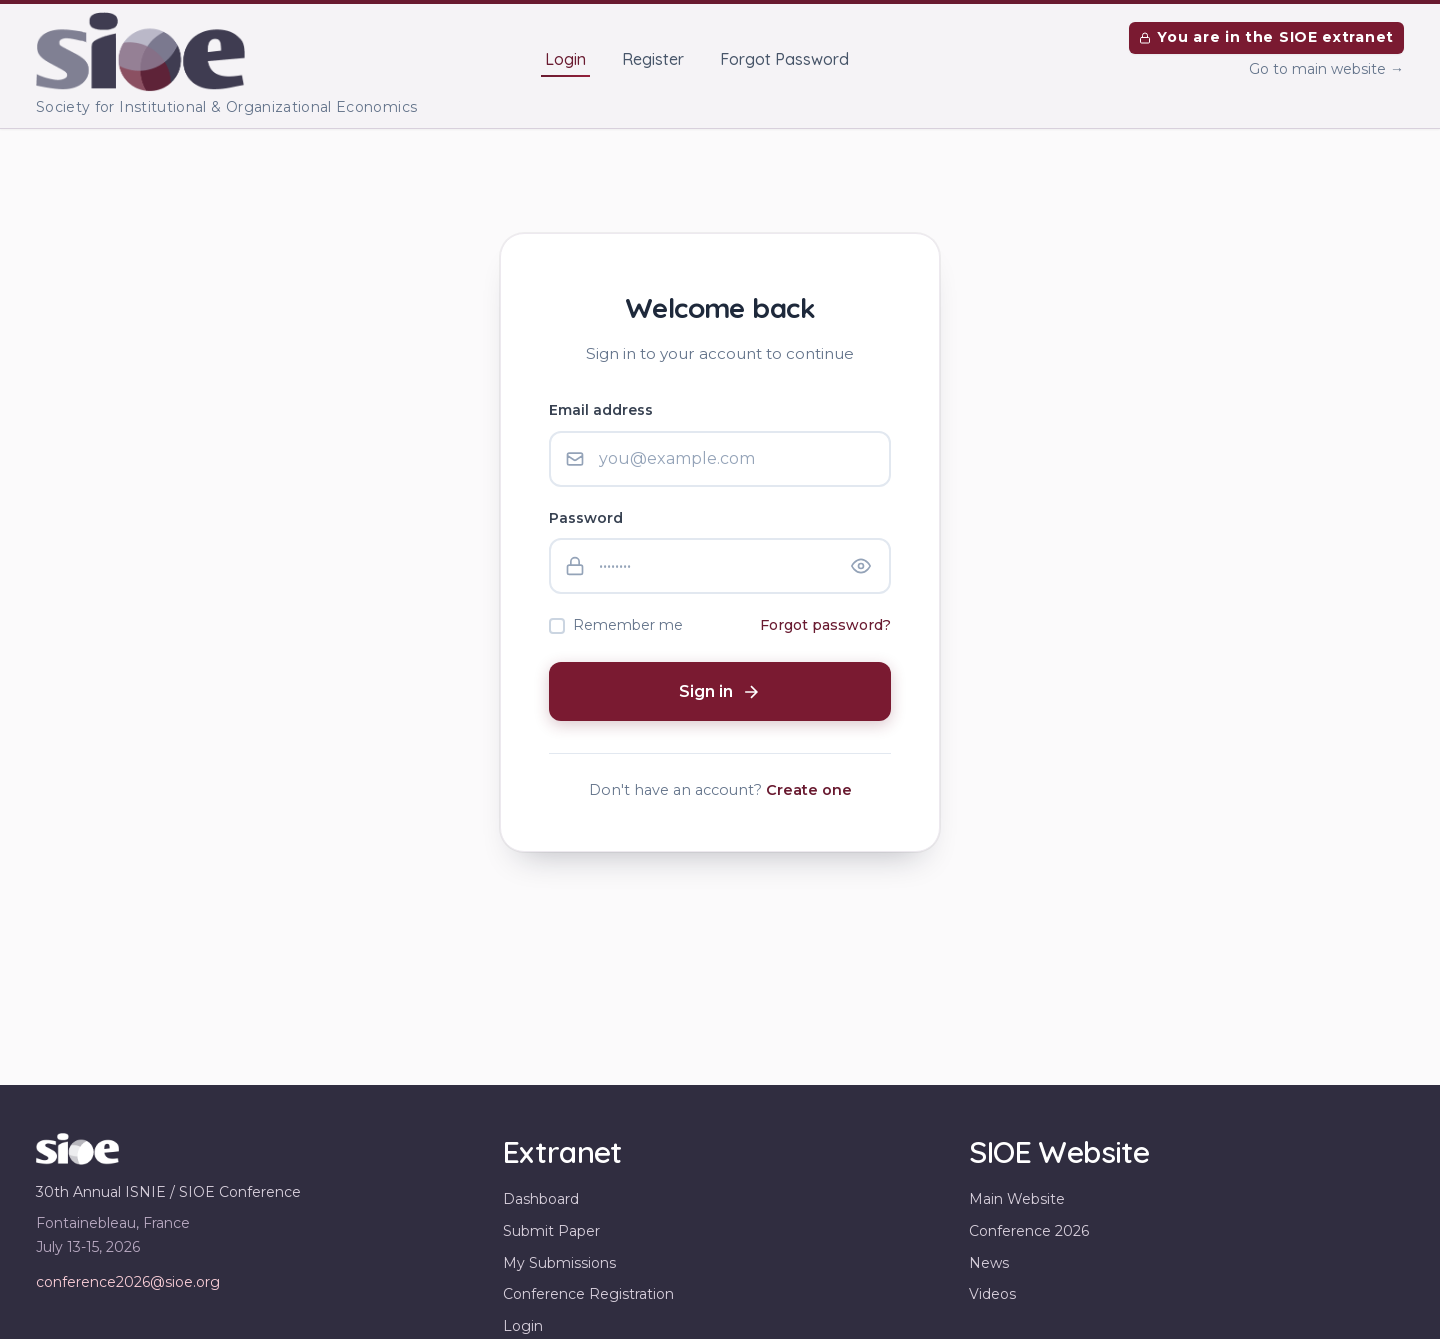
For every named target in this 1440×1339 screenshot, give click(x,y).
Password (586, 518)
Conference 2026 (1029, 1231)
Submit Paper (551, 1231)
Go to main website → (1326, 69)
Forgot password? (825, 625)
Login (565, 59)
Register (653, 59)
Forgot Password (784, 59)
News (989, 1263)
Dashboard (541, 1199)
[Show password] (861, 566)
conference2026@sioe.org (128, 1282)
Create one (809, 790)
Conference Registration (588, 1294)
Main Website (1017, 1199)
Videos (992, 1294)
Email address (601, 410)
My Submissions (559, 1263)
